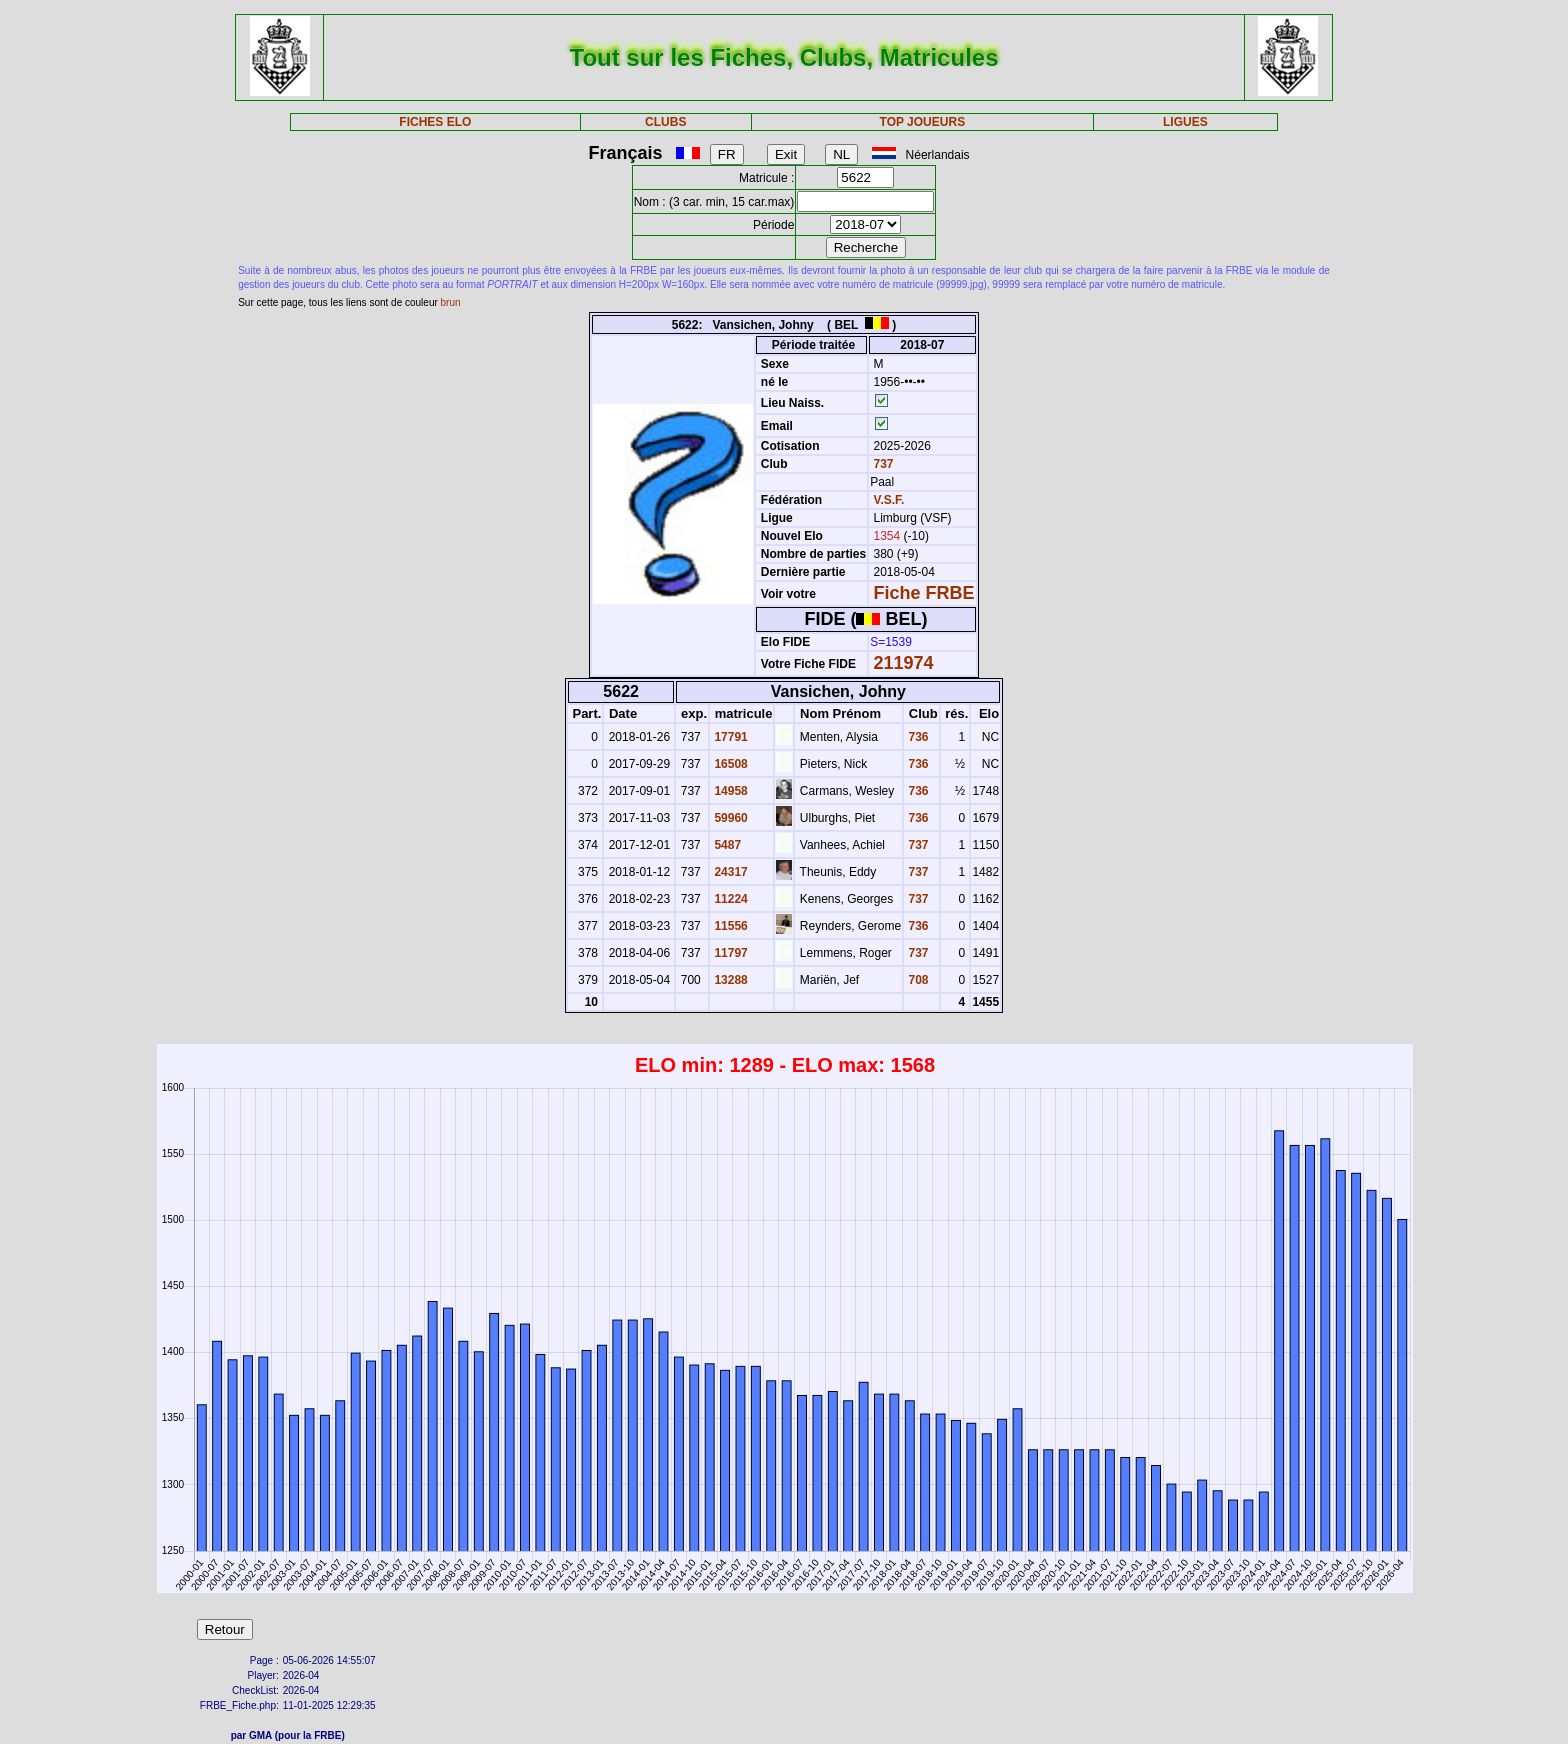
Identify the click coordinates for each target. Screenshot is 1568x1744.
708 (916, 980)
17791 (729, 737)
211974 (904, 663)
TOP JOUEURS (923, 122)
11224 (729, 899)
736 (916, 737)
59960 (729, 818)
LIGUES (1185, 122)
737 (881, 464)
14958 (729, 791)
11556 (729, 926)
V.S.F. (889, 500)
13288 (729, 980)
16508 (729, 764)
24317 (729, 872)
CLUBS (665, 122)
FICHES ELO (435, 122)
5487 (726, 845)
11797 (729, 953)
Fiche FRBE (924, 593)
